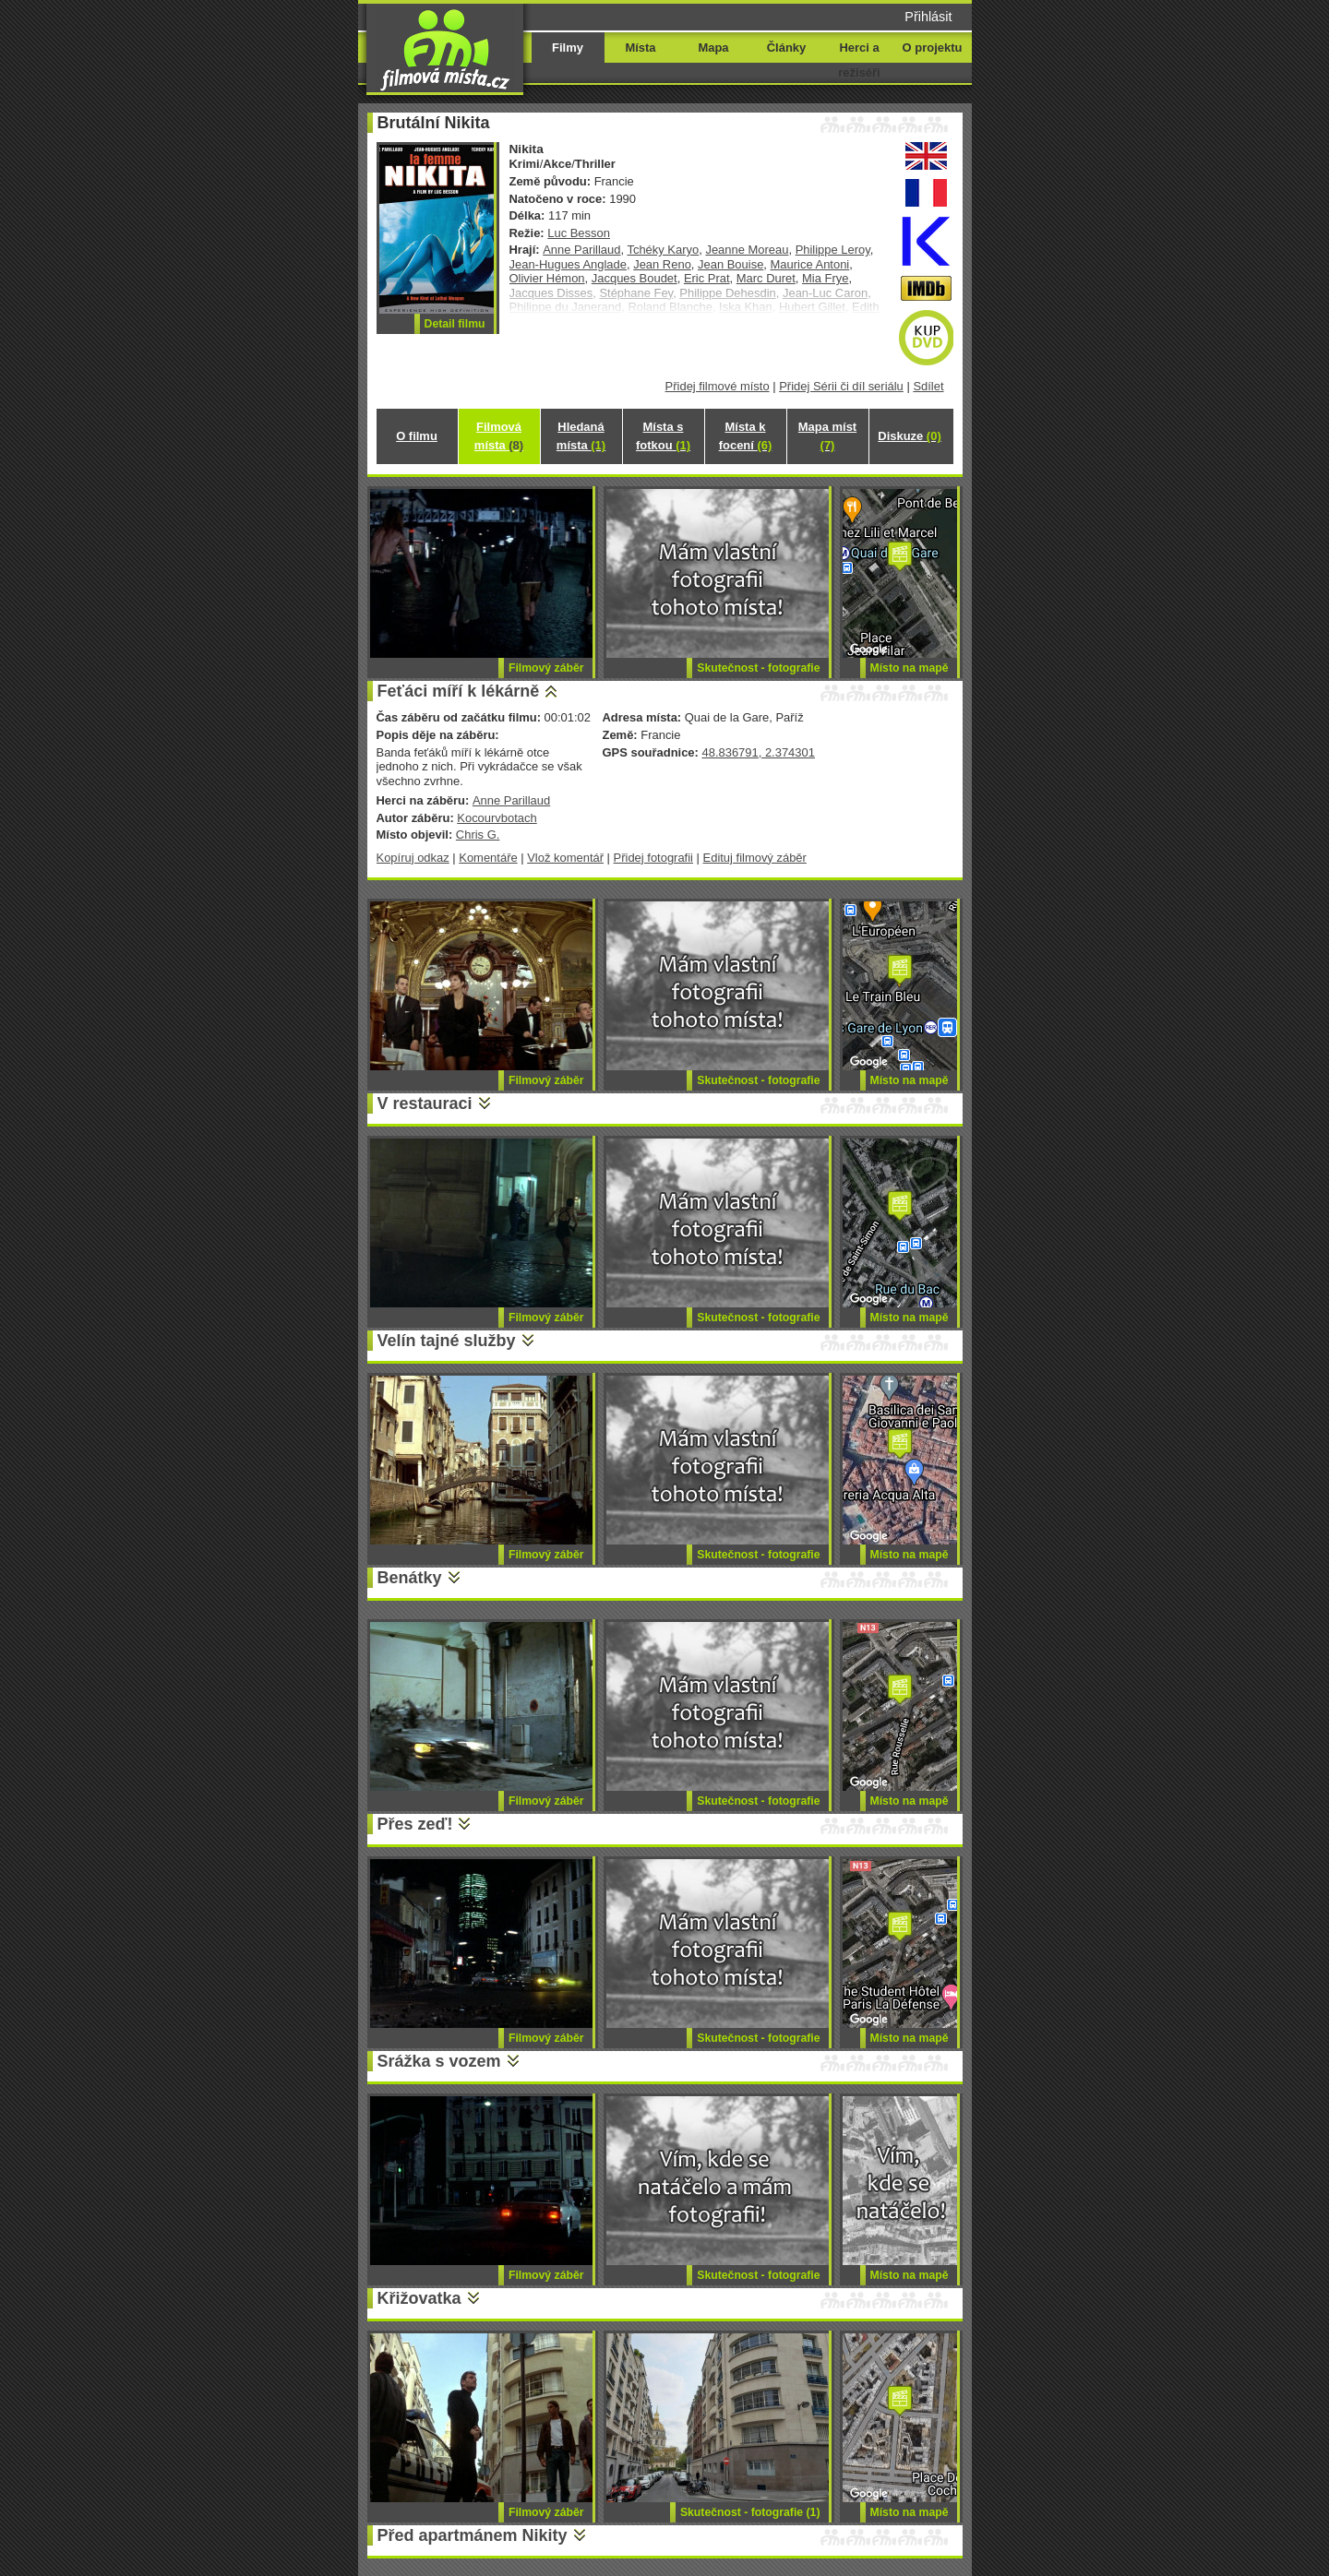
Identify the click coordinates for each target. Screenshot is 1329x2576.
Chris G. (478, 834)
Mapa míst (827, 436)
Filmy (567, 47)
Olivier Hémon (547, 278)
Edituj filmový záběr (755, 858)
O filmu (416, 436)
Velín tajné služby (446, 1340)
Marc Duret (766, 278)
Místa (640, 47)
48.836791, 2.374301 (757, 752)
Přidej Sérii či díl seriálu (841, 386)
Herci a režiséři (859, 60)
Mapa (713, 47)
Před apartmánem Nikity (472, 2535)
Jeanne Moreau (746, 249)
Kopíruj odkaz (413, 858)
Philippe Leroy (833, 249)
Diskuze (909, 436)
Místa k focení (745, 436)
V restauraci (425, 1103)
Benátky (409, 1577)
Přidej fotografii (653, 858)
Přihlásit (928, 16)
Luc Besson (578, 233)
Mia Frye (825, 278)
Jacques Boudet (634, 278)
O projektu (933, 47)
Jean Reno (662, 264)
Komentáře (488, 858)
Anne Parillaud (581, 249)
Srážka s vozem (439, 2061)
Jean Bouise (730, 264)
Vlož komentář (565, 858)
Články (786, 47)
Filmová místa (498, 436)
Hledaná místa (581, 436)
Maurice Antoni (810, 264)
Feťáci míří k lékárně (458, 691)
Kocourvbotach (496, 818)
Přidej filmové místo (717, 386)
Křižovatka (419, 2298)
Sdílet (928, 386)
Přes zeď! (415, 1824)
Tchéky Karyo (663, 249)
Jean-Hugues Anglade (568, 264)
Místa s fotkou (663, 436)
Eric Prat (707, 278)
